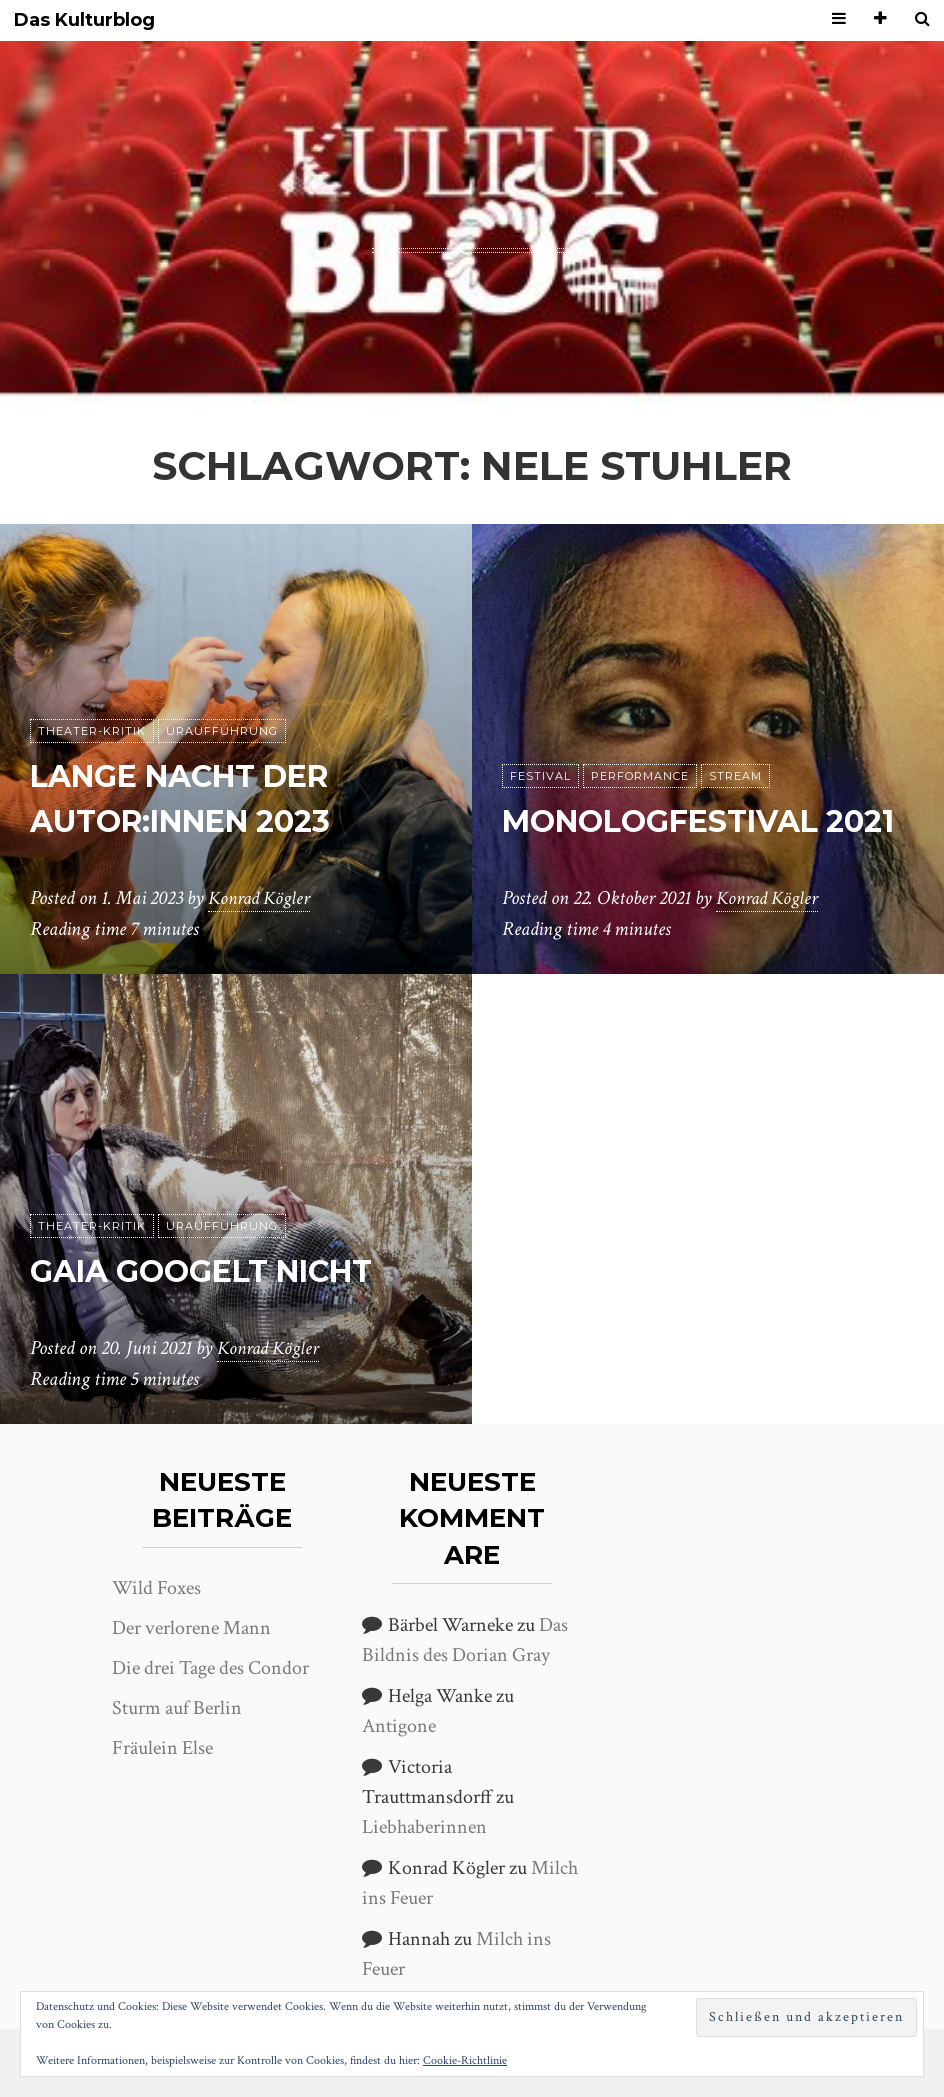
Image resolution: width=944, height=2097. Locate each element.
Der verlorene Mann (191, 1628)
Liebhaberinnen (424, 1827)
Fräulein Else (162, 1748)
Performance (640, 731)
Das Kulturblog (84, 20)
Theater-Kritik (92, 731)
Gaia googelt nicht (216, 1270)
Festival (540, 731)
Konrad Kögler (262, 899)
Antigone (399, 1726)
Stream (735, 731)
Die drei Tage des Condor (210, 1668)
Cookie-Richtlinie (465, 2060)
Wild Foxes (156, 1588)
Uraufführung (222, 731)
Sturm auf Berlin (177, 1708)
